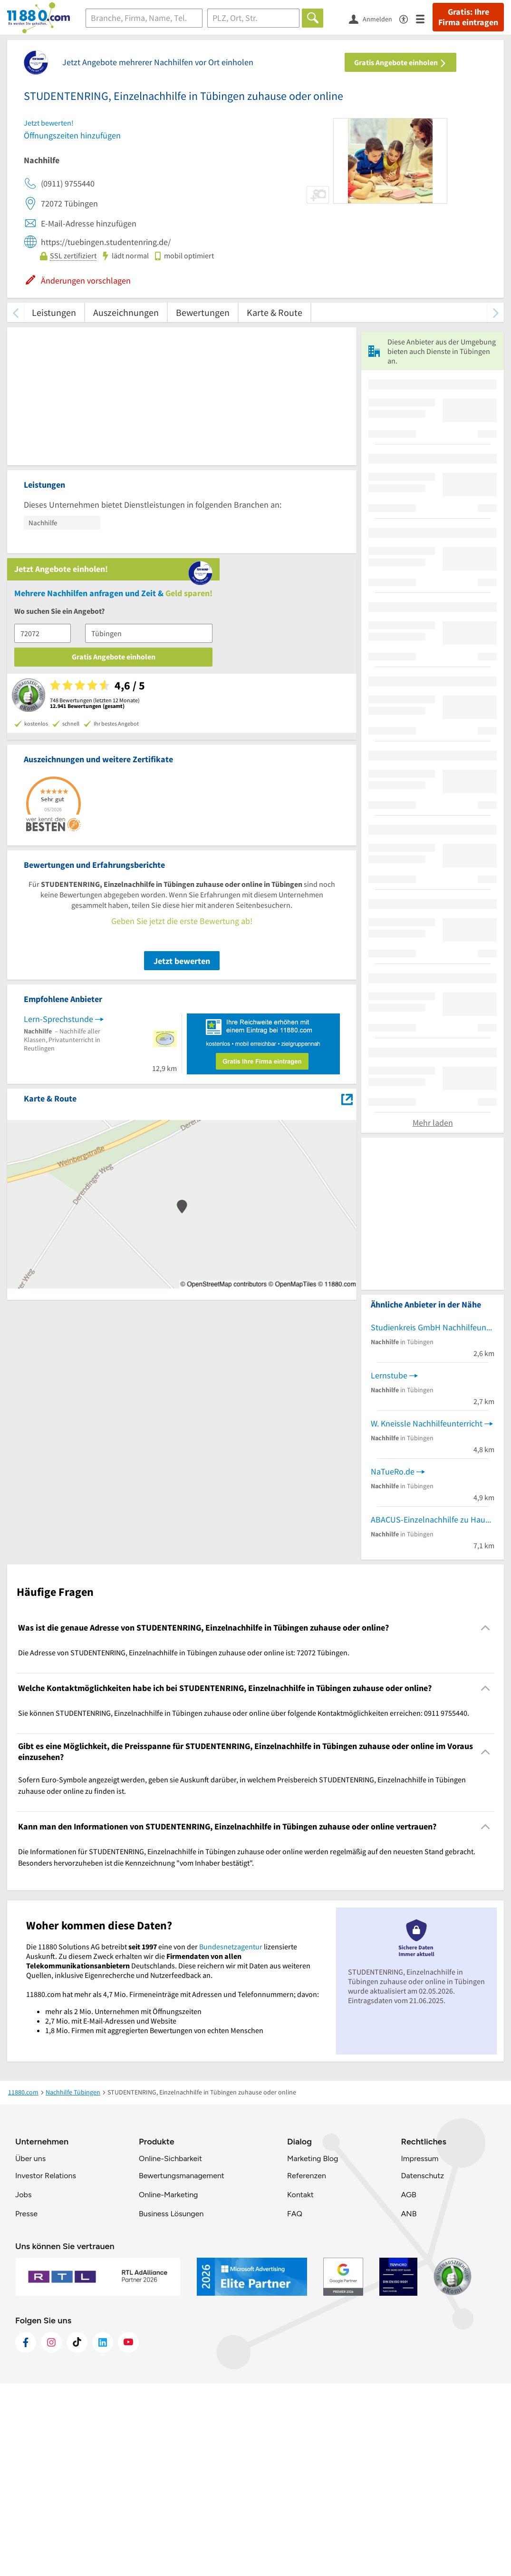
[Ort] (253, 18)
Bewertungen (203, 312)
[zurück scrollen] (15, 312)
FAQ (294, 2406)
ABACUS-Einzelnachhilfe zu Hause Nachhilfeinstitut (432, 1712)
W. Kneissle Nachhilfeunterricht (426, 1616)
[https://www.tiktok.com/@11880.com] (77, 2535)
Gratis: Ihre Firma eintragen (468, 17)
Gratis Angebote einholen (400, 62)
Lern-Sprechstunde (58, 832)
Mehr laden (433, 1315)
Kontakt (300, 2387)
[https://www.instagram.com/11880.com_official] (51, 2535)
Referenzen (306, 2368)
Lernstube (389, 1568)
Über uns (30, 2351)
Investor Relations (45, 2368)
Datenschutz (422, 2368)
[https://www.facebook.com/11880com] (25, 2535)
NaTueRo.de (393, 1664)
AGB (408, 2387)
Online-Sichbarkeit (170, 2351)
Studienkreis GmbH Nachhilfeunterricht (432, 1520)
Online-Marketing (168, 2387)
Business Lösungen (171, 2406)
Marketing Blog (312, 2351)
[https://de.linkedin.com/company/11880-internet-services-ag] (102, 2535)
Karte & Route (274, 312)
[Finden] (312, 18)
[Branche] (144, 18)
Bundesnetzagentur (230, 2139)
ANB (408, 2406)
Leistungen (54, 312)
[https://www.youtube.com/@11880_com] (128, 2535)
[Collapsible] (485, 1821)
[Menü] (424, 18)
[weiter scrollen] (495, 312)
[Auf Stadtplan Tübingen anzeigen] (347, 911)
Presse (26, 2406)
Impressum (419, 2351)
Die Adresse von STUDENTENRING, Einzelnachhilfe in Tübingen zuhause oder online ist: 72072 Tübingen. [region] (183, 1845)
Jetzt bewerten (182, 773)
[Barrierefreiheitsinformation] (407, 18)
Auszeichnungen (126, 312)
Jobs (23, 2387)
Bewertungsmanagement (181, 2368)
